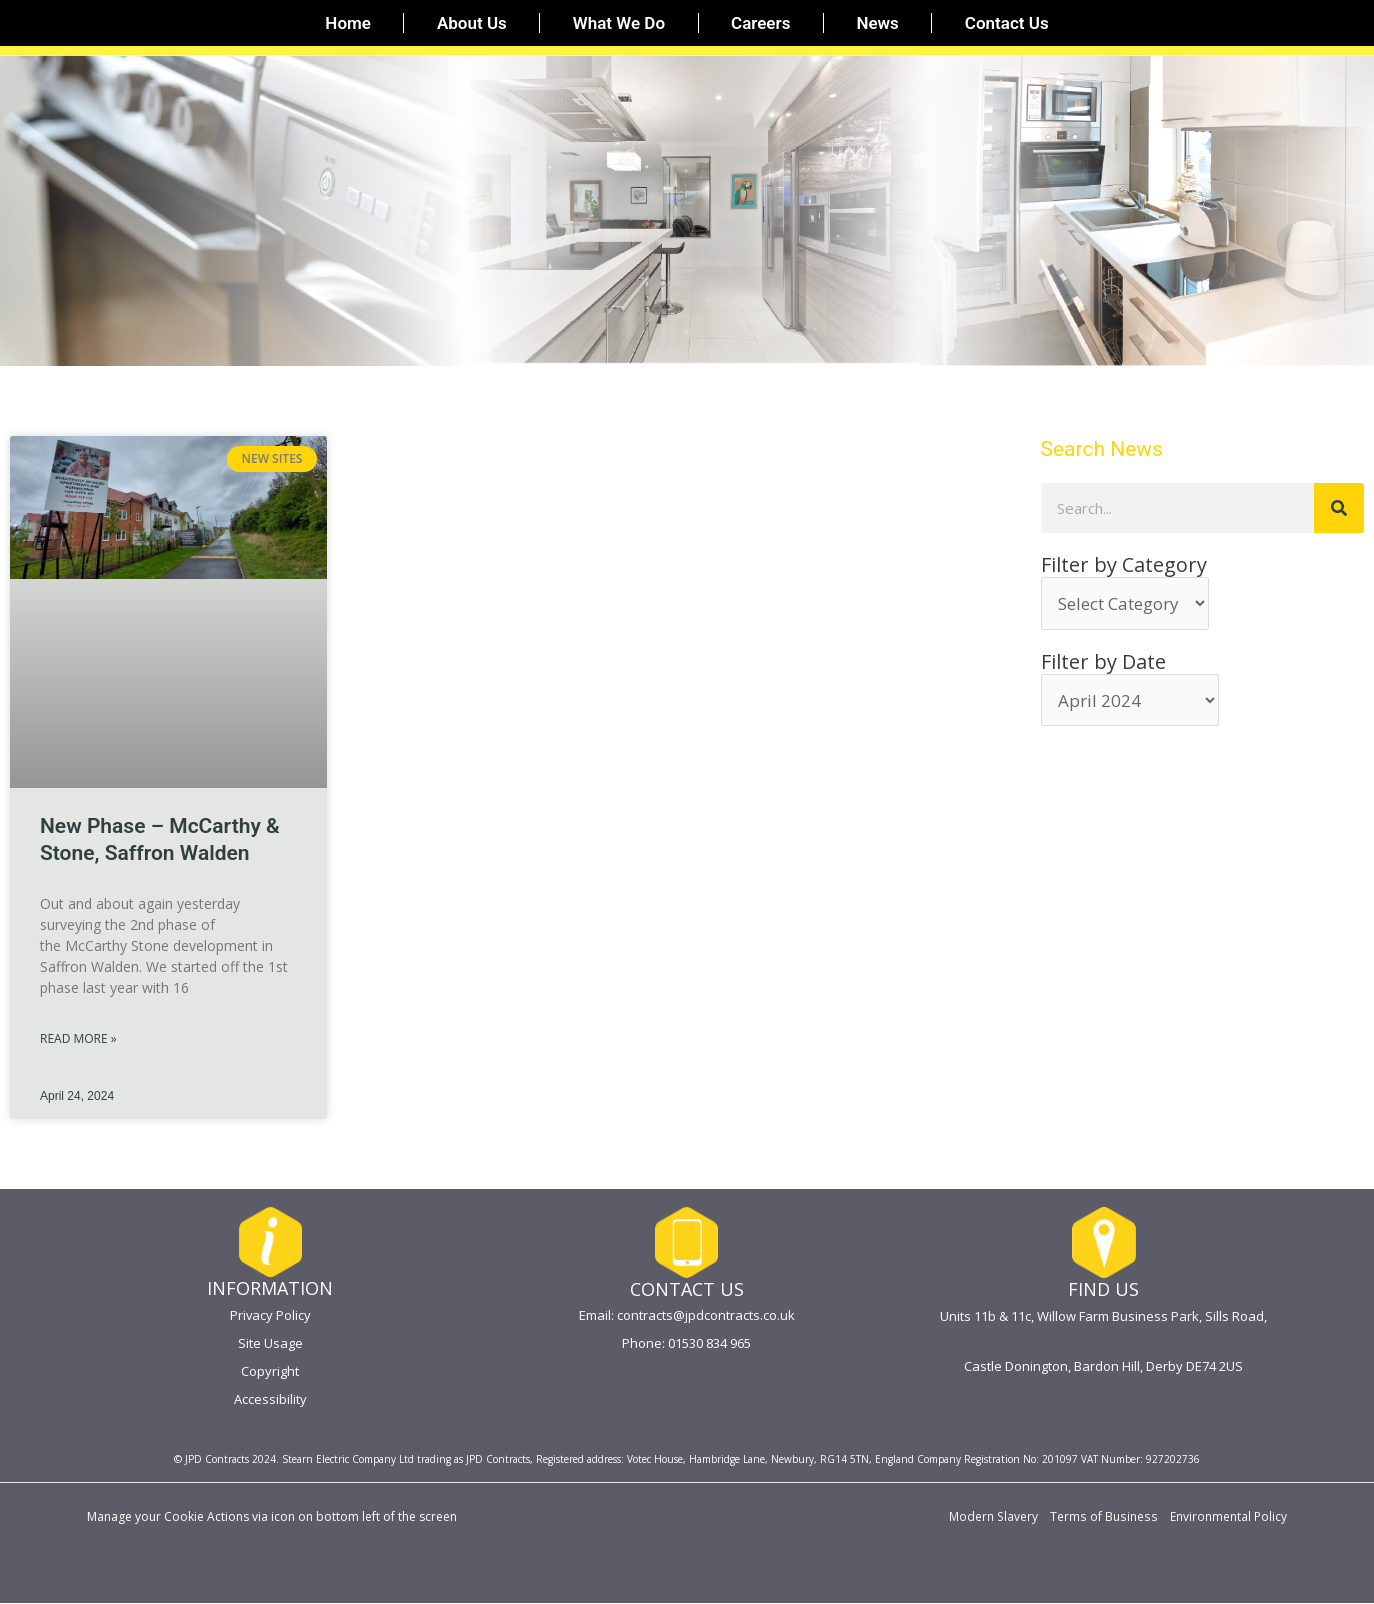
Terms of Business (1106, 1517)
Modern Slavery (998, 1517)
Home (348, 23)
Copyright (270, 1371)
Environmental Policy (1228, 1517)
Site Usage (270, 1343)
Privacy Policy (270, 1315)
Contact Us (1007, 23)
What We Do (619, 23)
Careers (760, 23)
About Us (472, 23)
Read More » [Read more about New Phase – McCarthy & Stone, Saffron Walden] (78, 1038)
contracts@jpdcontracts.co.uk (706, 1315)
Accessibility (270, 1399)
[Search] (1339, 508)
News (877, 23)
